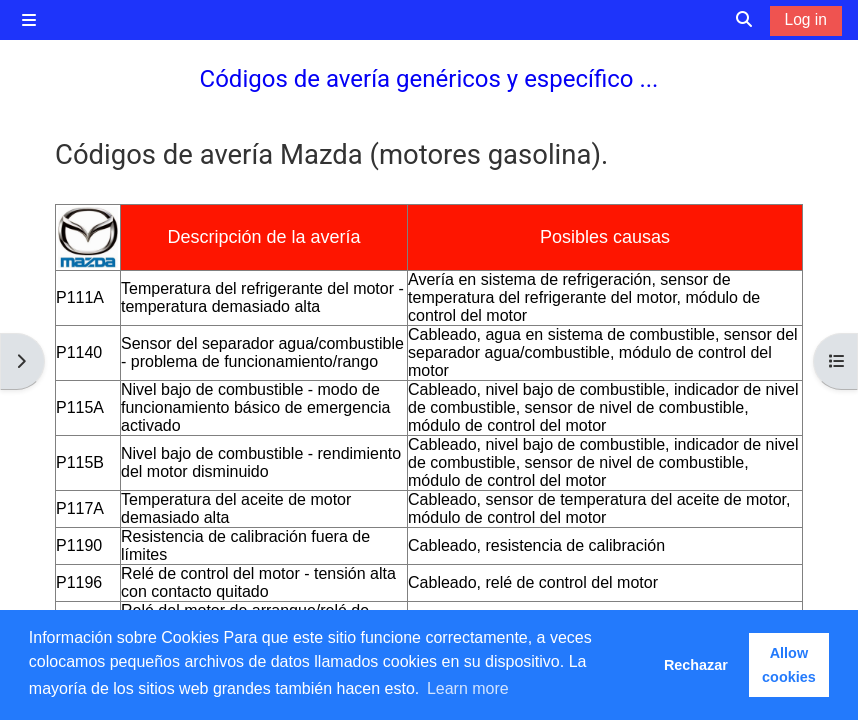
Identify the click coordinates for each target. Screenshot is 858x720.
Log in (806, 19)
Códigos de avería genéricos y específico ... (429, 79)
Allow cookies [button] (789, 665)
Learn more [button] (468, 688)
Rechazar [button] (696, 665)
